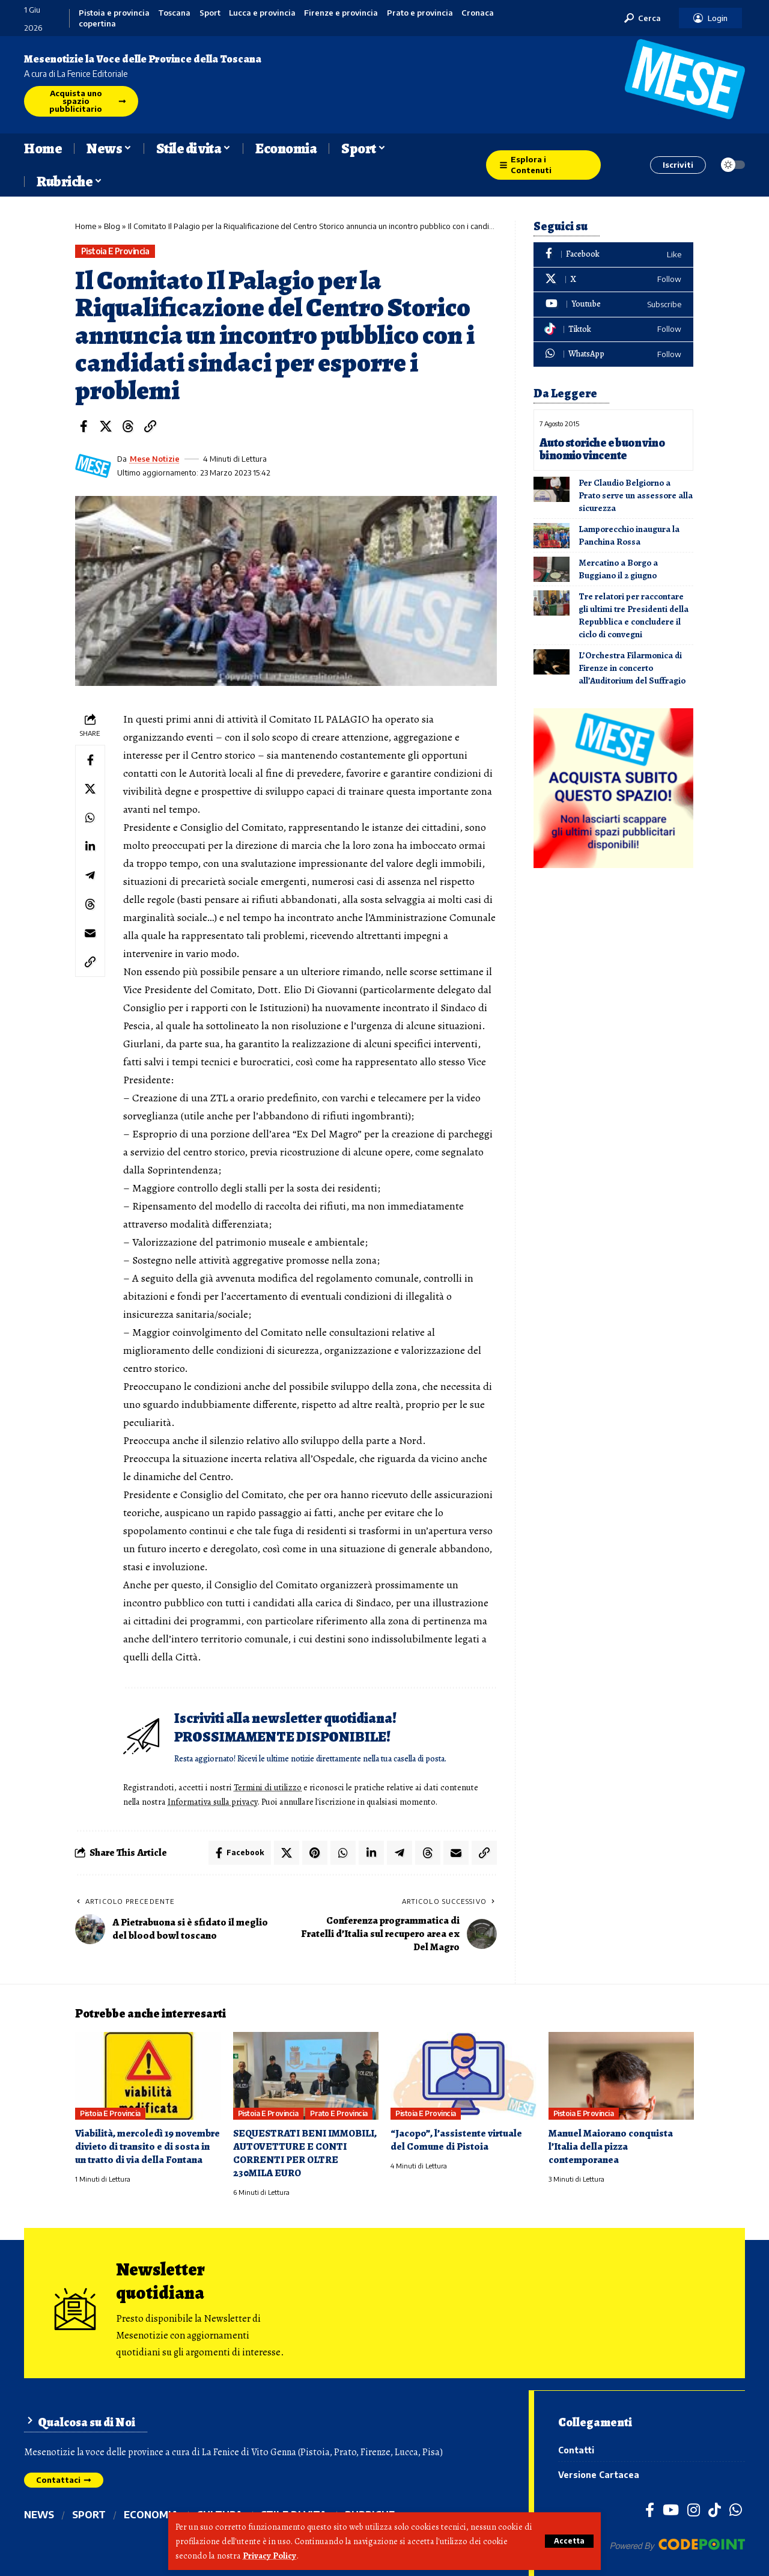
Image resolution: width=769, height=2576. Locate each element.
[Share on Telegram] (90, 875)
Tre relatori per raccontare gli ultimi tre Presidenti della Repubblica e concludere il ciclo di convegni (633, 615)
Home (85, 226)
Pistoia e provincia (114, 13)
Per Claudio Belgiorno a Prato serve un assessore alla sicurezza (636, 495)
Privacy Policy (269, 2556)
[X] (613, 280)
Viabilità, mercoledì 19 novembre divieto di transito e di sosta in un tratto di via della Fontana (147, 2146)
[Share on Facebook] (83, 426)
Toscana (174, 13)
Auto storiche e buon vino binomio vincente (602, 449)
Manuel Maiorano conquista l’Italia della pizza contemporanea (611, 2146)
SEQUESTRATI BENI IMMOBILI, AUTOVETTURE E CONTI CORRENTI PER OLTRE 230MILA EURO (305, 2153)
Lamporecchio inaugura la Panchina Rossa (629, 535)
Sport (209, 13)
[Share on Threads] (128, 426)
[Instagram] (693, 2509)
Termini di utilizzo (268, 1787)
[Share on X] (105, 426)
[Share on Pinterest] (314, 1853)
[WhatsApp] (613, 354)
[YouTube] (671, 2509)
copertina (97, 24)
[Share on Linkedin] (90, 846)
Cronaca (477, 13)
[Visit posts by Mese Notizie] (93, 466)
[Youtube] (613, 304)
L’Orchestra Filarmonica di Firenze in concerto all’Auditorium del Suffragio (632, 668)
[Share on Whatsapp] (90, 817)
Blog (112, 226)
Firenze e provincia (341, 13)
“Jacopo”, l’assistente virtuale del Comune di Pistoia (456, 2139)
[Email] (90, 933)
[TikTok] (714, 2509)
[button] (569, 2541)
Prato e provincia (420, 13)
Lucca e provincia (262, 13)
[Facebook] (613, 254)
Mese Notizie (155, 458)
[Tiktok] (613, 329)
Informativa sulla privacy (212, 1802)
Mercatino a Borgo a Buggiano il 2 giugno (618, 569)
